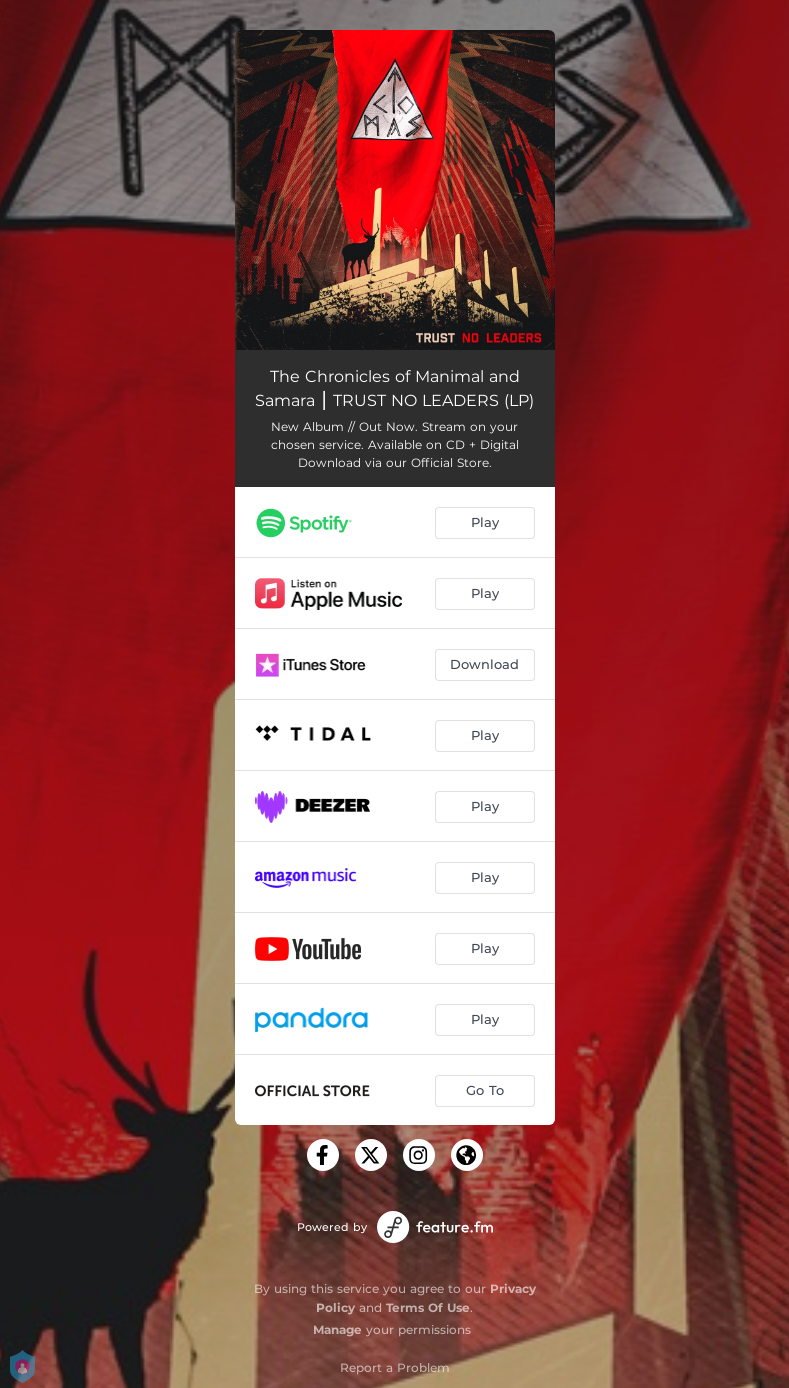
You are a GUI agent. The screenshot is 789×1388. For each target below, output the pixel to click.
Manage (337, 1329)
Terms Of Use (428, 1307)
